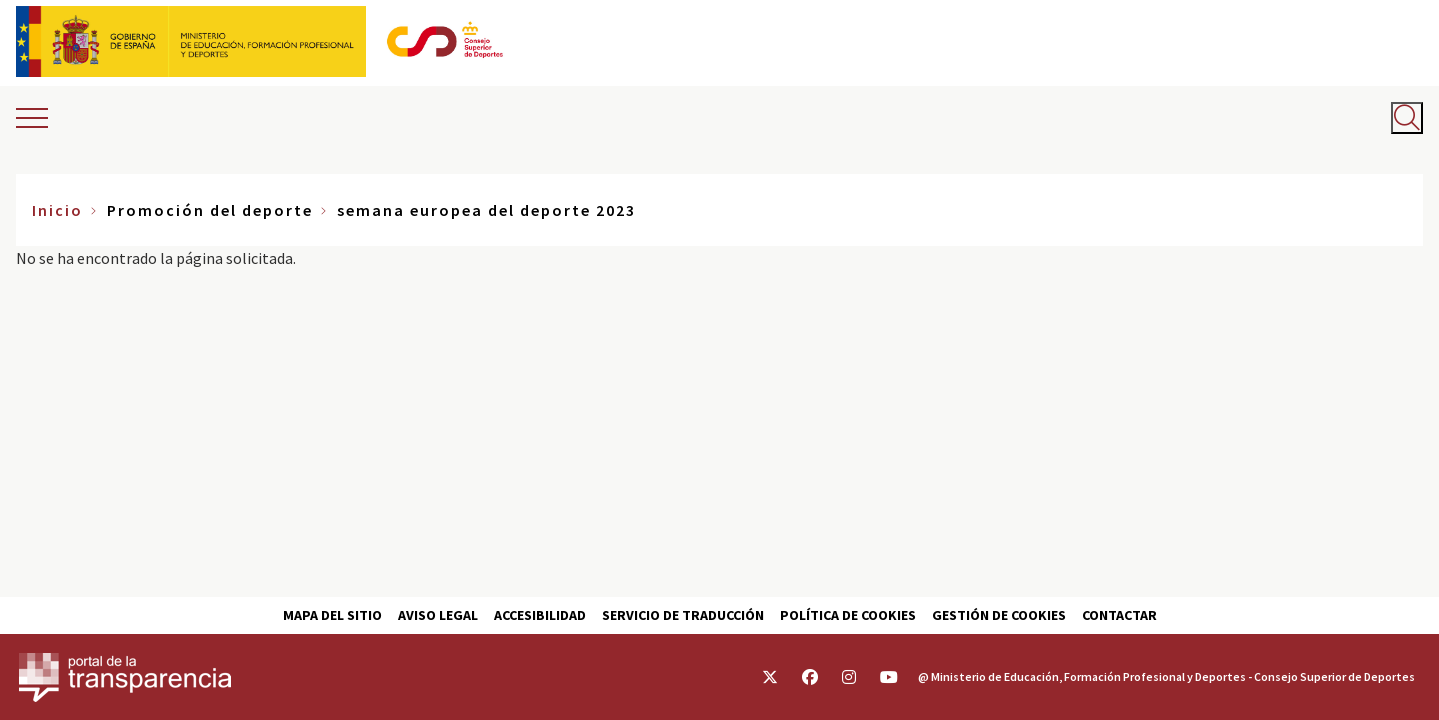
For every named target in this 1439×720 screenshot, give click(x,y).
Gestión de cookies (999, 615)
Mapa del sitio (332, 615)
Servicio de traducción (683, 615)
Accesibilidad (540, 615)
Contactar (1119, 615)
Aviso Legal (438, 615)
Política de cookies (848, 615)
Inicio (57, 210)
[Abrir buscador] (1407, 118)
